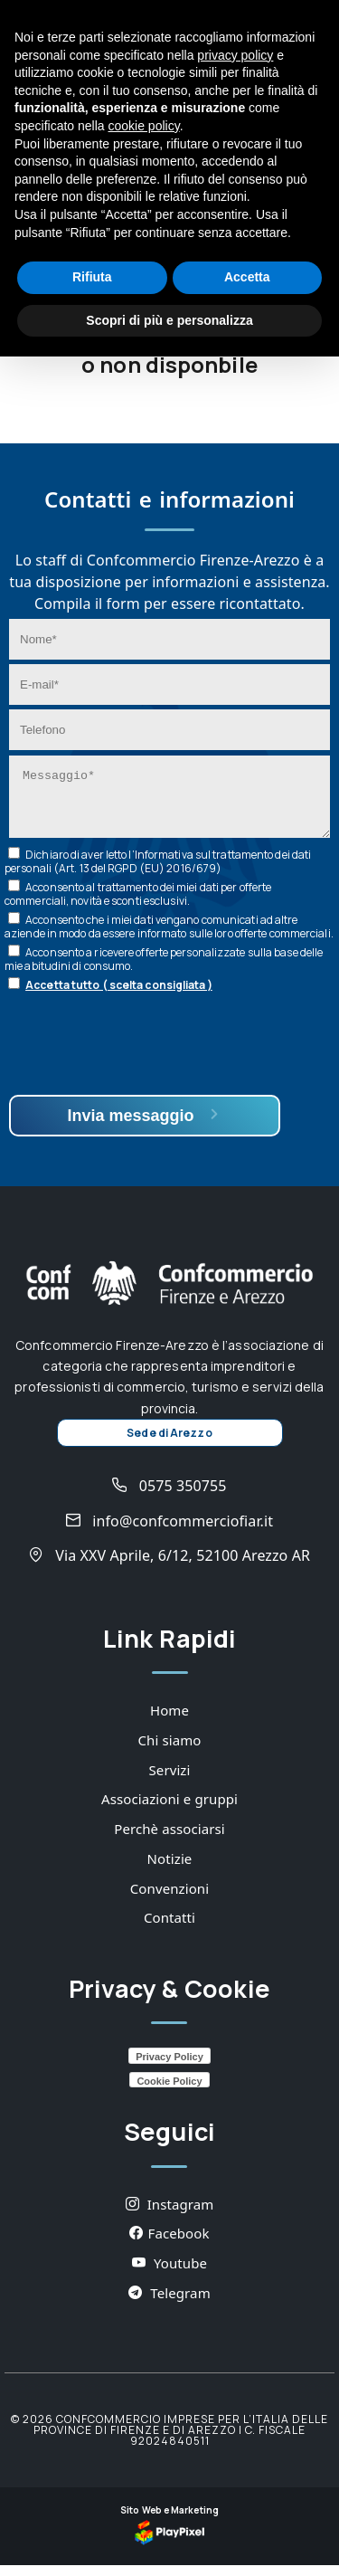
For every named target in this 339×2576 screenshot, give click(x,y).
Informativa (164, 865)
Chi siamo (170, 1751)
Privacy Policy (169, 2067)
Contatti (169, 1928)
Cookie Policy (169, 2091)
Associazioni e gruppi (169, 1810)
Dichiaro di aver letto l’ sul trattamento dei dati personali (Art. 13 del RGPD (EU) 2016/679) (158, 872)
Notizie (170, 1869)
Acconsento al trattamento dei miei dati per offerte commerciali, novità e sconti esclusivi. (138, 904)
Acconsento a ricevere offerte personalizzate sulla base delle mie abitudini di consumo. (164, 969)
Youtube (169, 2274)
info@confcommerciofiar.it (169, 1532)
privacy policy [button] (235, 55)
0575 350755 (169, 1497)
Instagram (170, 2215)
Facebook (169, 2244)
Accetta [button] (247, 277)
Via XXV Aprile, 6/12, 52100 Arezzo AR (169, 1566)
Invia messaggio (144, 1126)
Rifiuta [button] (92, 277)
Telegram (169, 2304)
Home (169, 1721)
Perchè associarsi (169, 1839)
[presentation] (146, 1057)
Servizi (169, 1781)
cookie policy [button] (144, 126)
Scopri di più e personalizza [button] (169, 320)
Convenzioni (169, 1899)
